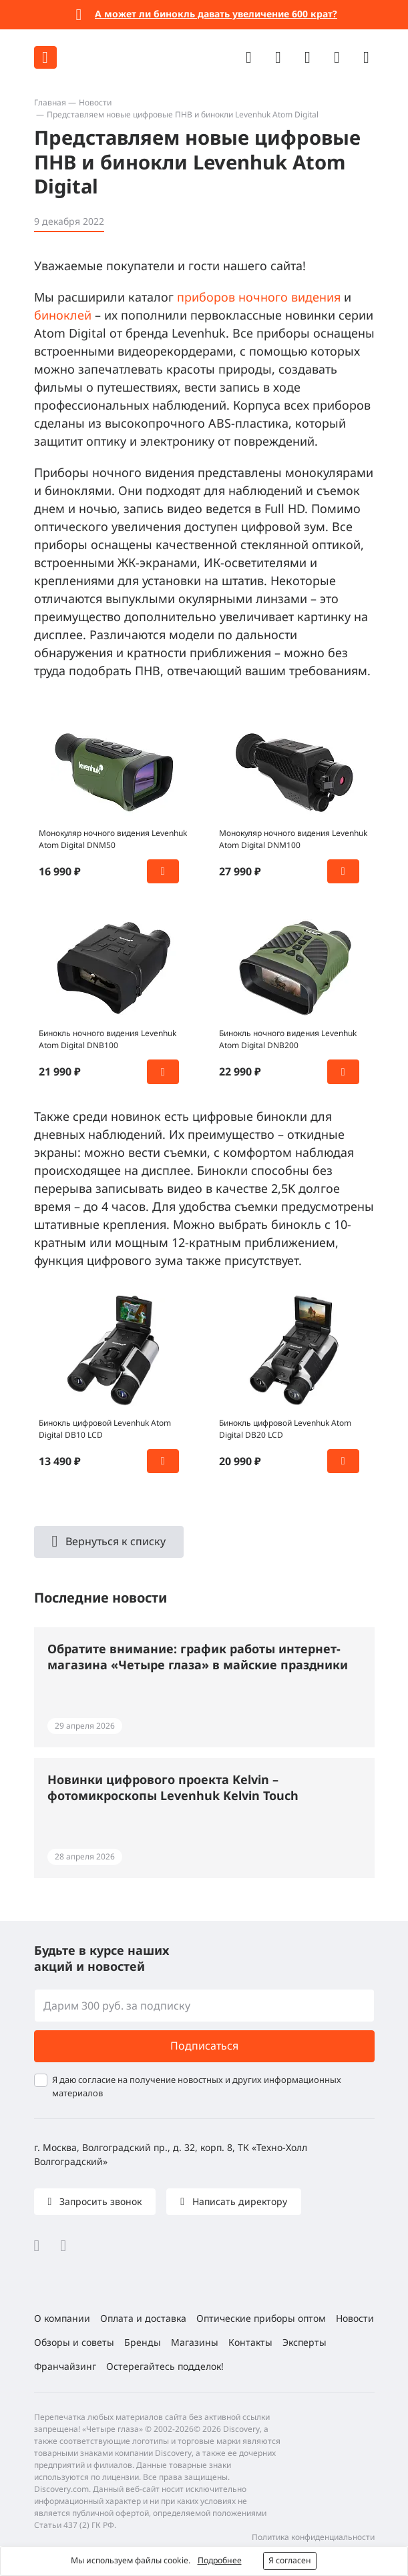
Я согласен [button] (289, 2560)
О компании (62, 2318)
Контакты (250, 2342)
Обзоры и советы (74, 2342)
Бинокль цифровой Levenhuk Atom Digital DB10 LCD (105, 1428)
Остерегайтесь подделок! (165, 2366)
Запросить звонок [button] (99, 2201)
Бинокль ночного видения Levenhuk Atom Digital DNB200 (288, 1039)
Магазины (194, 2342)
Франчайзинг (65, 2366)
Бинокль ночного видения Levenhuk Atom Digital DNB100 (107, 1039)
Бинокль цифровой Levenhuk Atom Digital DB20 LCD (285, 1428)
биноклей (62, 315)
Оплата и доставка (143, 2318)
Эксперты (304, 2342)
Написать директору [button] (238, 2201)
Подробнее (220, 2560)
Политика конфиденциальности (313, 2537)
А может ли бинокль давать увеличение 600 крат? (216, 13)
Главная (50, 102)
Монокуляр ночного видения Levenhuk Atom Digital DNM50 (113, 839)
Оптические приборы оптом (261, 2318)
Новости (95, 102)
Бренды (142, 2342)
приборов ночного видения (259, 297)
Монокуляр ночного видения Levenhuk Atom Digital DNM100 (293, 839)
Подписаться (204, 2045)
